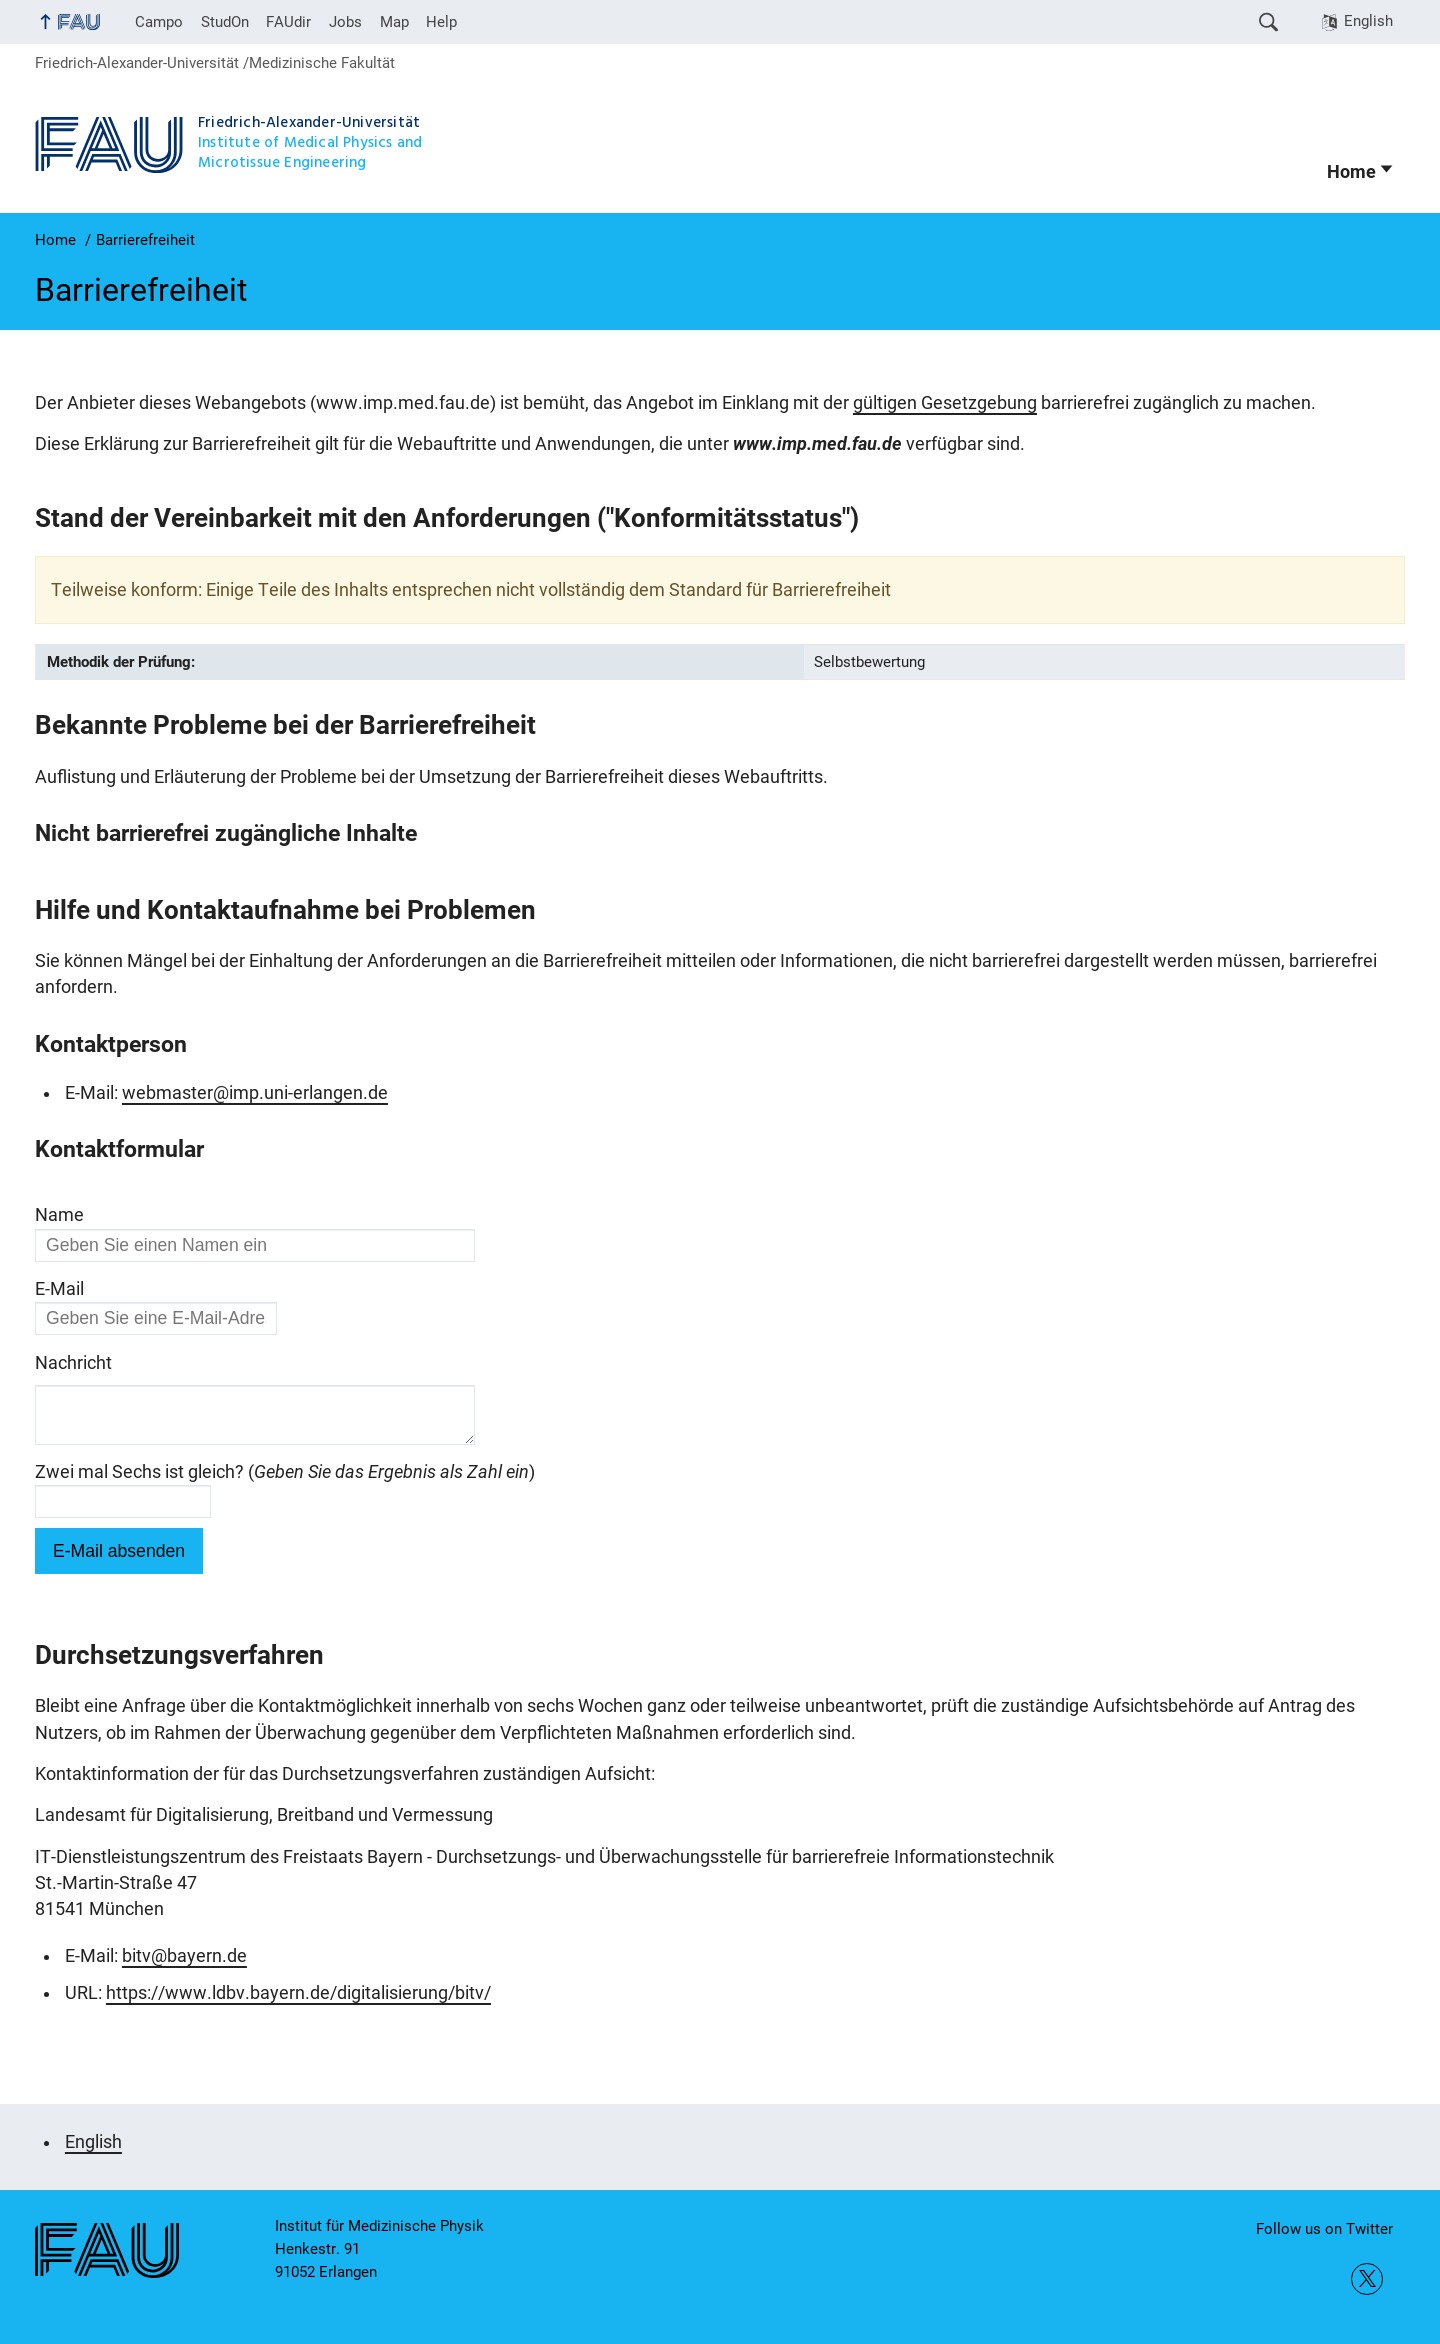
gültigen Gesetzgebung (945, 403)
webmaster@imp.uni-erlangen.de (255, 1093)
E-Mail (59, 1289)
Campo (159, 22)
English (1368, 21)
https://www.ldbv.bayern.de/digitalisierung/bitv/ (298, 2001)
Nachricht (73, 1363)
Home (1351, 172)
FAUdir (288, 22)
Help (441, 22)
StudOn (225, 22)
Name (59, 1215)
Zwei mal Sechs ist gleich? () (285, 1480)
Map (394, 22)
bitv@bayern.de (184, 1964)
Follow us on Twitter (1324, 2229)
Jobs (345, 22)
